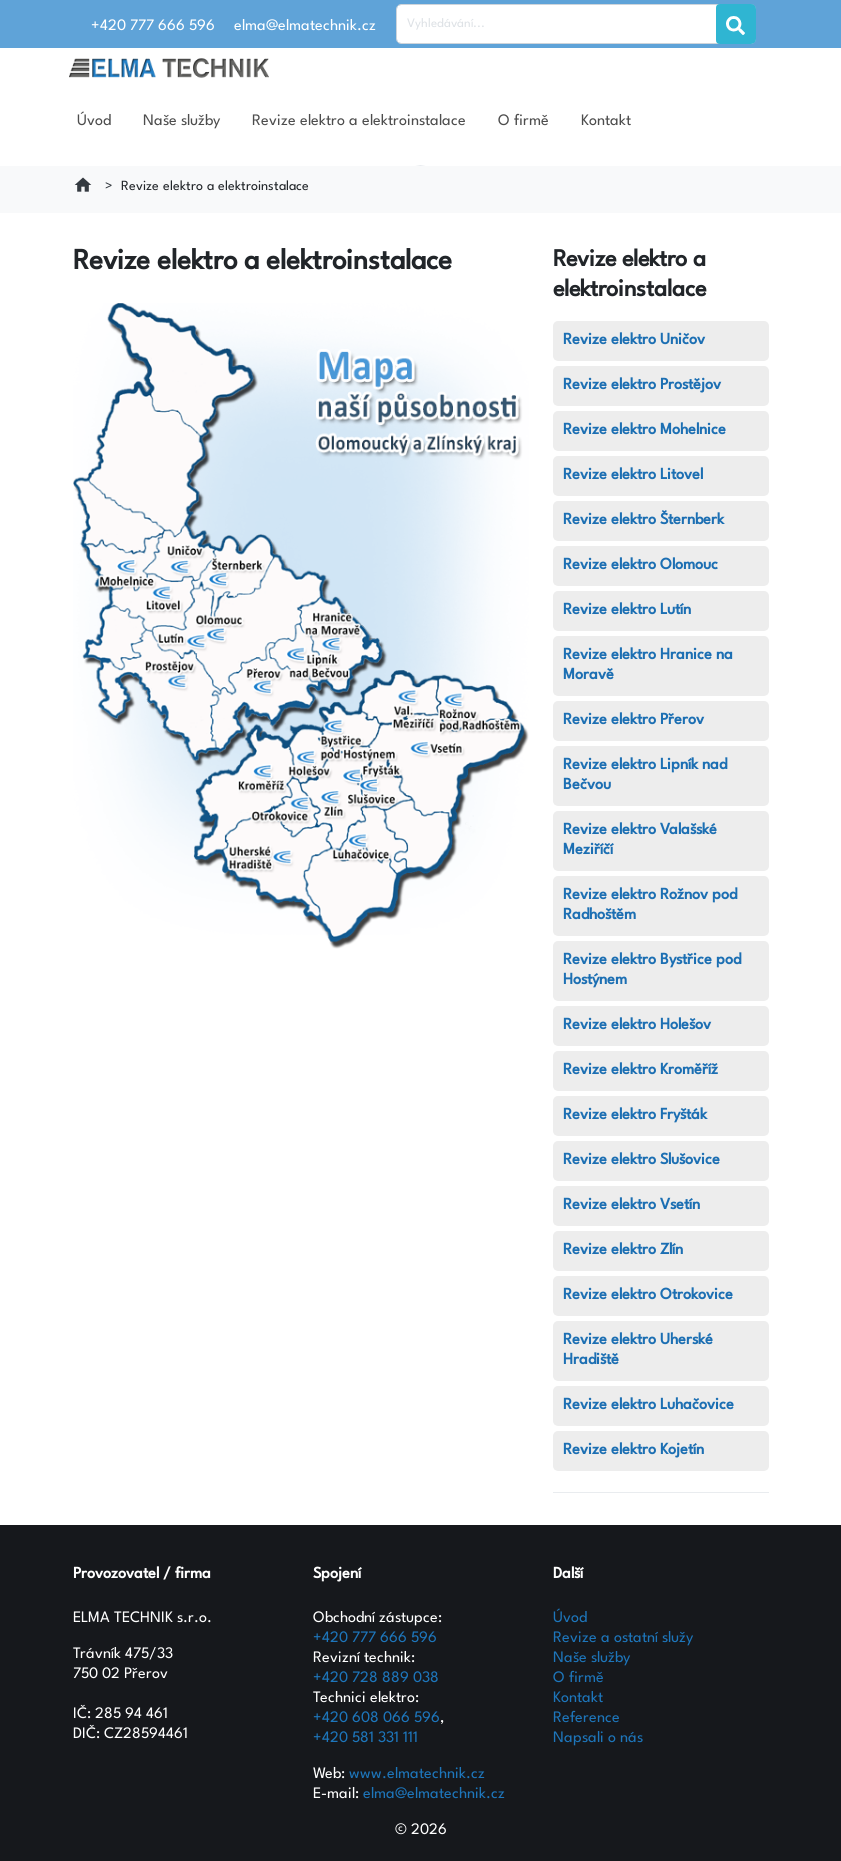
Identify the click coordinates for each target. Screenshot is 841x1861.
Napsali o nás (598, 1738)
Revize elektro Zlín (623, 1250)
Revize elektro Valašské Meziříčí (640, 840)
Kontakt (606, 121)
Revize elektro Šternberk (643, 520)
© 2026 (421, 1830)
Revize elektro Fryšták (635, 1115)
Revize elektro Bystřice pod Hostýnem (652, 970)
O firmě (523, 121)
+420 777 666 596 (375, 1638)
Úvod (94, 121)
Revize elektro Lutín (627, 610)
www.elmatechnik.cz (417, 1774)
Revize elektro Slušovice (641, 1160)
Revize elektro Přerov (633, 720)
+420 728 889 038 (376, 1678)
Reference (586, 1718)
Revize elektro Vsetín (631, 1205)
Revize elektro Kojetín (633, 1450)
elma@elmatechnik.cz (434, 1794)
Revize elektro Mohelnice (644, 430)
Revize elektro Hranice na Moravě (648, 665)
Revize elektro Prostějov (642, 385)
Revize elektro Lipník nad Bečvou (645, 775)
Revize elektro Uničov (634, 340)
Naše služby (181, 121)
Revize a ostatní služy (623, 1638)
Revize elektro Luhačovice (648, 1405)
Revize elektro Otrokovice (648, 1295)
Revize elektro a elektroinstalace (359, 121)
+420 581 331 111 (365, 1738)
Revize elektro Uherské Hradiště (638, 1350)
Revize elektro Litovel (633, 475)
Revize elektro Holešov (637, 1025)
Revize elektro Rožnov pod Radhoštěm (650, 905)
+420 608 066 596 (376, 1718)
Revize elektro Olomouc (640, 565)
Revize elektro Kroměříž (640, 1070)
